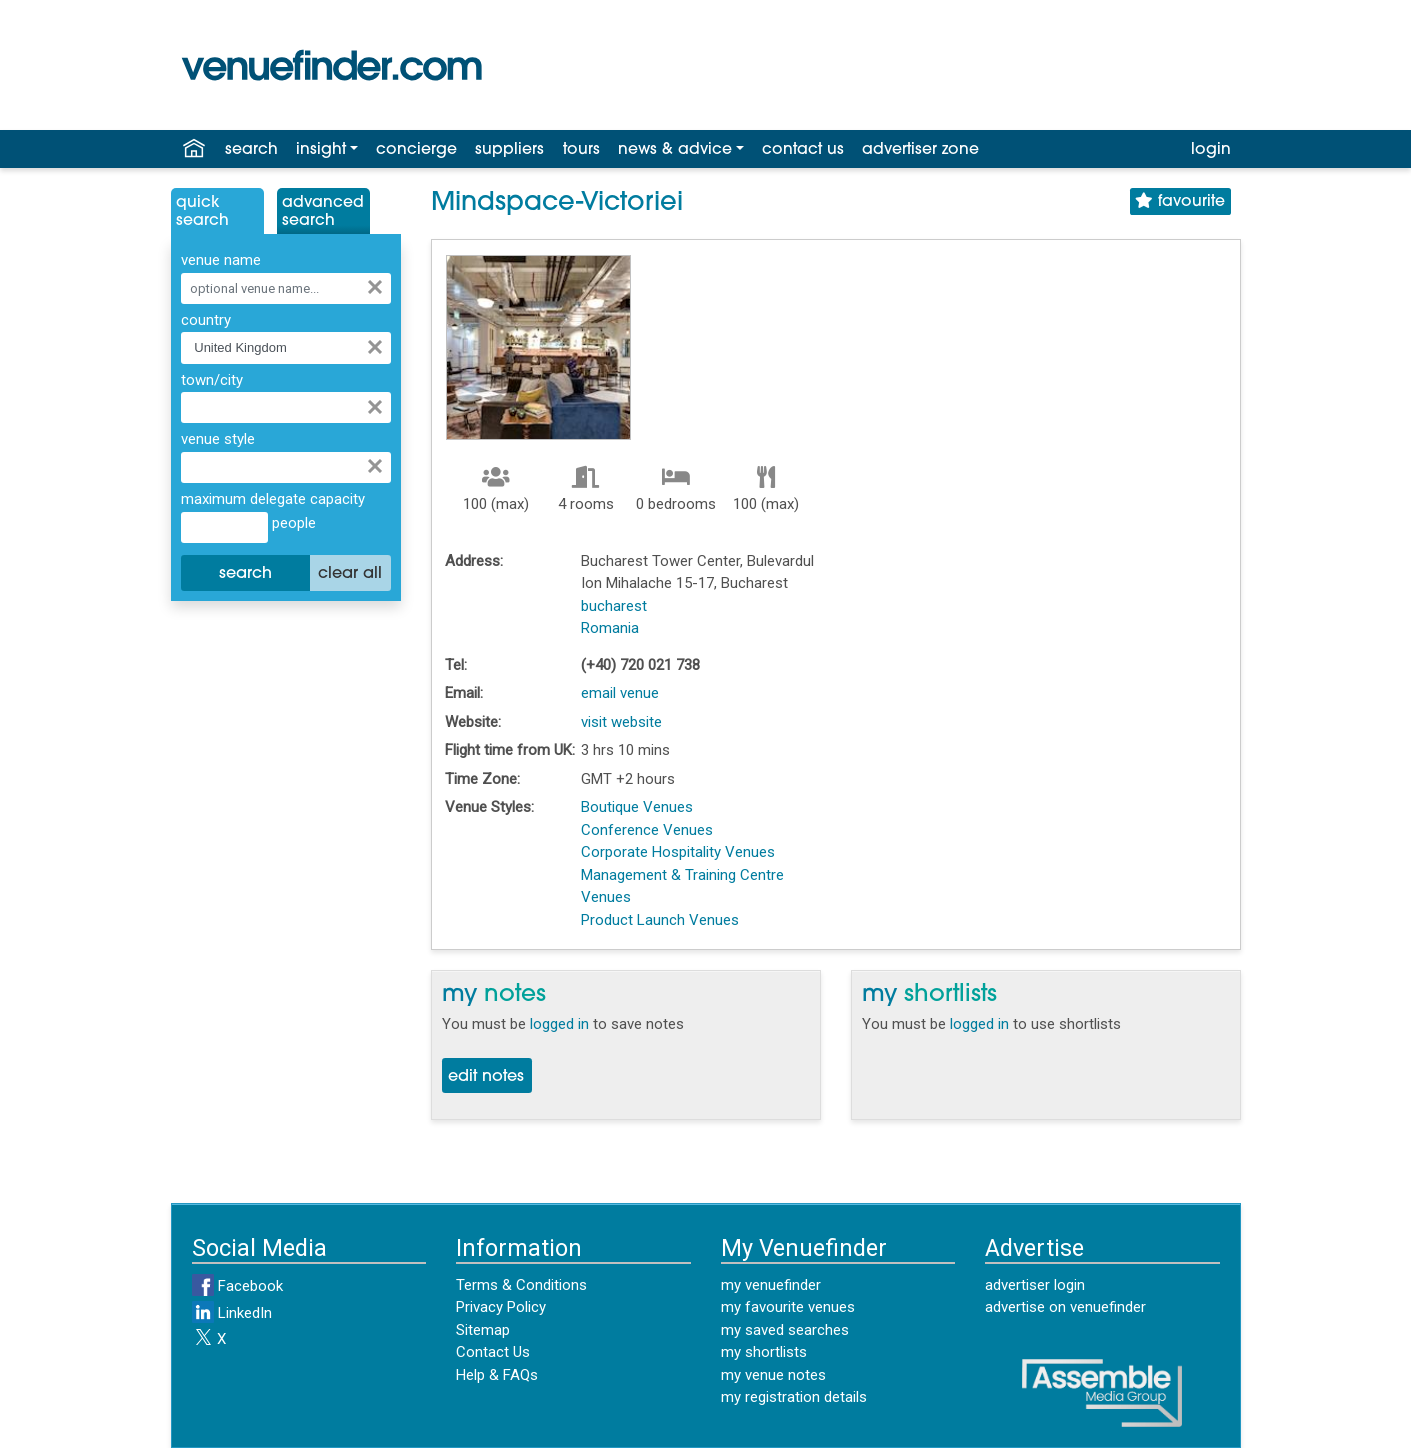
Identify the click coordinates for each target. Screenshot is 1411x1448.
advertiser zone (920, 150)
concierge (416, 150)
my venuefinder (771, 1285)
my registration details (794, 1397)
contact (803, 150)
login (1211, 150)
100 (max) (496, 504)
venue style (218, 439)
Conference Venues (647, 830)
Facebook (237, 1286)
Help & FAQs (497, 1375)
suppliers (509, 150)
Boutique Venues (637, 807)
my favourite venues (788, 1307)
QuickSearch (202, 212)
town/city (212, 380)
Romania (610, 628)
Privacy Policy (501, 1307)
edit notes (486, 1077)
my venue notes (773, 1375)
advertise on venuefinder (1065, 1307)
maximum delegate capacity (273, 499)
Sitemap (483, 1330)
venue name (221, 260)
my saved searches (785, 1330)
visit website (621, 722)
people (292, 523)
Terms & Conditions (521, 1285)
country (206, 320)
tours (581, 150)
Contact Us (493, 1352)
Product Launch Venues (660, 920)
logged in (559, 1024)
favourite (1180, 201)
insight (321, 150)
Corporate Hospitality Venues (678, 852)
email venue (620, 693)
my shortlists (764, 1352)
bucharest (614, 606)
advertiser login (1035, 1285)
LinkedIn (232, 1313)
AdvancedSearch (323, 212)
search (251, 150)
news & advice (675, 150)
